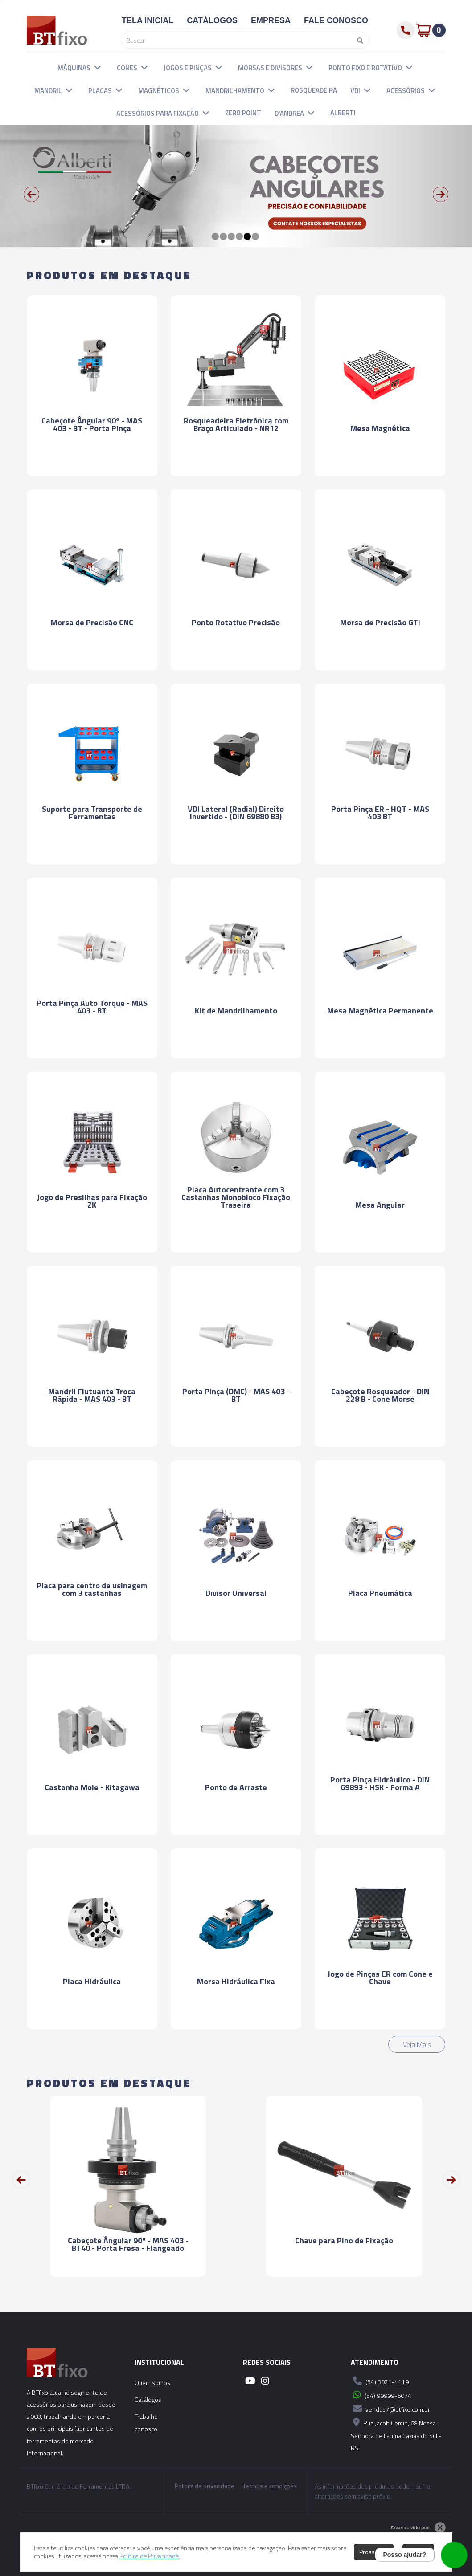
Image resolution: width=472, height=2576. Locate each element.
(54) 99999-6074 (381, 2394)
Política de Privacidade (149, 2555)
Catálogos (148, 2399)
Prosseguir (373, 2551)
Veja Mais (417, 2044)
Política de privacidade (204, 2486)
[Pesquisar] (358, 40)
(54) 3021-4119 (380, 2381)
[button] (97, 67)
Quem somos (152, 2382)
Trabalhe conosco (146, 2423)
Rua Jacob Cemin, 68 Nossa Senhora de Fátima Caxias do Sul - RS (396, 2434)
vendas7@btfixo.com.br (390, 2408)
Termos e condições (270, 2486)
